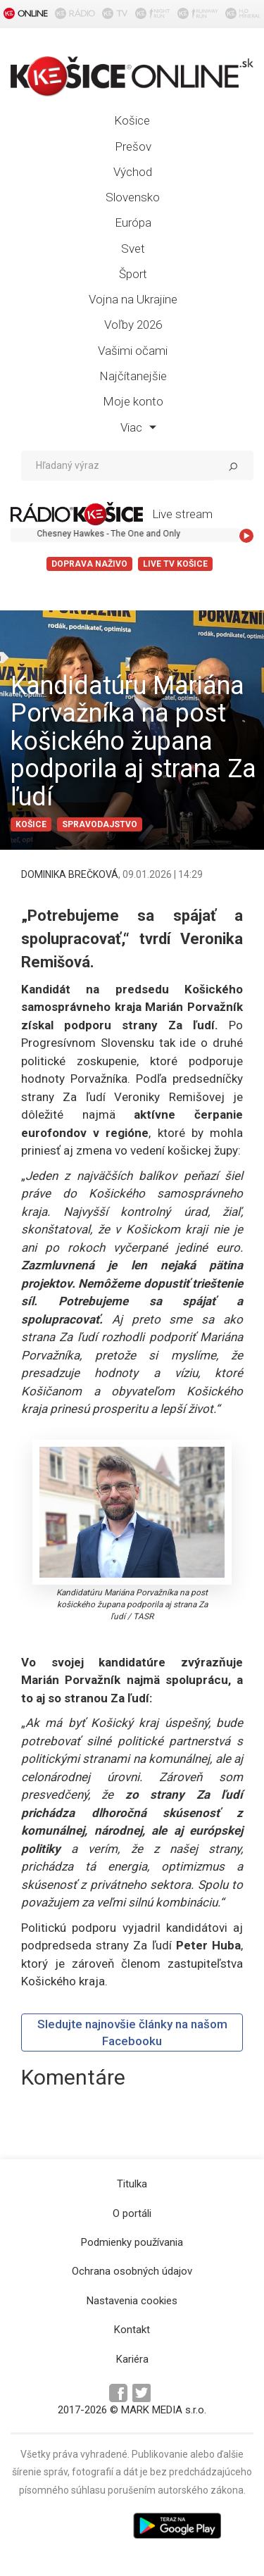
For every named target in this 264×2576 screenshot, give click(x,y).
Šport (133, 274)
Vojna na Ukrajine (133, 299)
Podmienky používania (132, 2242)
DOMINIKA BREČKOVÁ (69, 874)
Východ (132, 172)
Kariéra (132, 2359)
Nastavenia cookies (132, 2300)
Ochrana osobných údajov (132, 2271)
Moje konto (133, 401)
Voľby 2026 (133, 325)
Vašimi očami (133, 351)
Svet (133, 248)
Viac (138, 427)
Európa (133, 222)
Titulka (132, 2184)
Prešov (133, 146)
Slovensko (133, 197)
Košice (132, 120)
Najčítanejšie (133, 376)
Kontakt (132, 2329)
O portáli (132, 2213)
